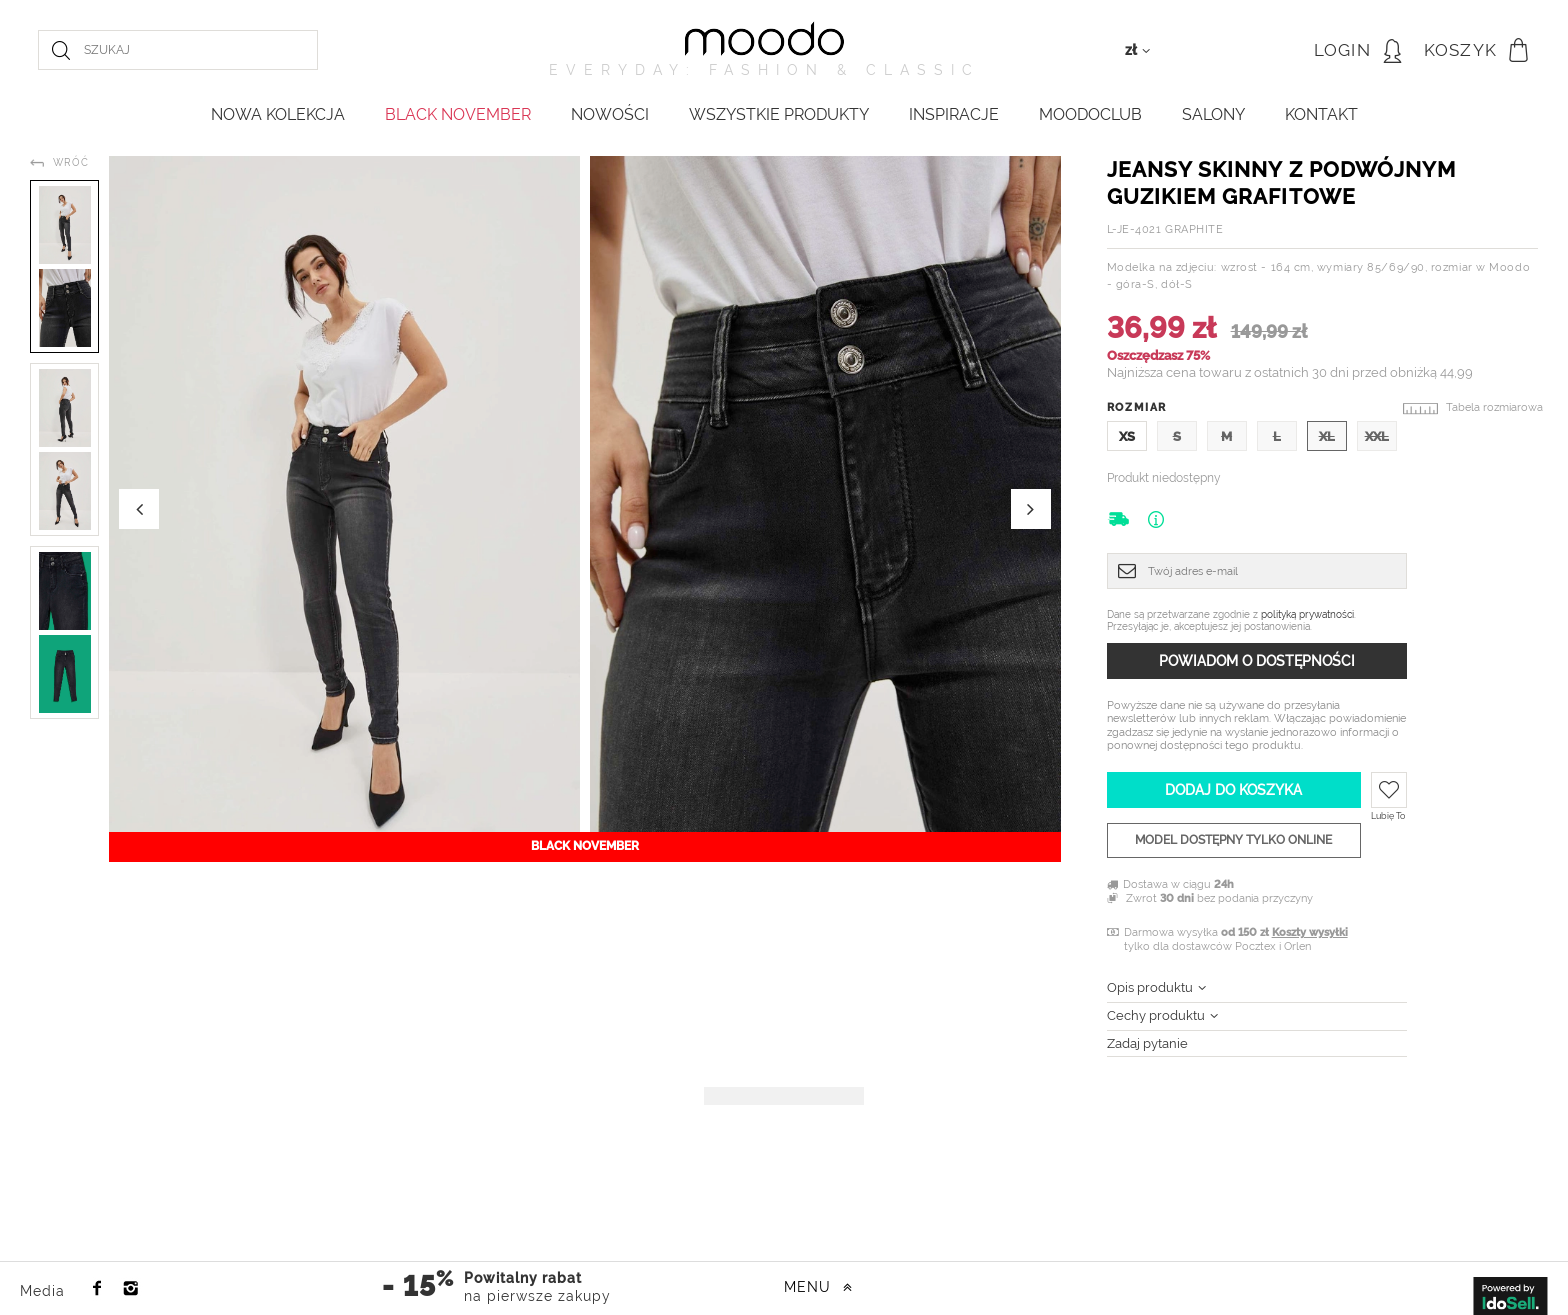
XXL (1377, 436)
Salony (1213, 114)
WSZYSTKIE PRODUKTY (779, 114)
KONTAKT (1321, 114)
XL (1327, 436)
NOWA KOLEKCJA (278, 114)
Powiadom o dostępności (1257, 661)
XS (1127, 436)
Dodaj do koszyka (1233, 790)
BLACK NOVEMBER (458, 114)
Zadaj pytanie (1147, 1043)
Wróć (71, 162)
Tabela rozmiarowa (1494, 407)
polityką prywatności (1307, 614)
